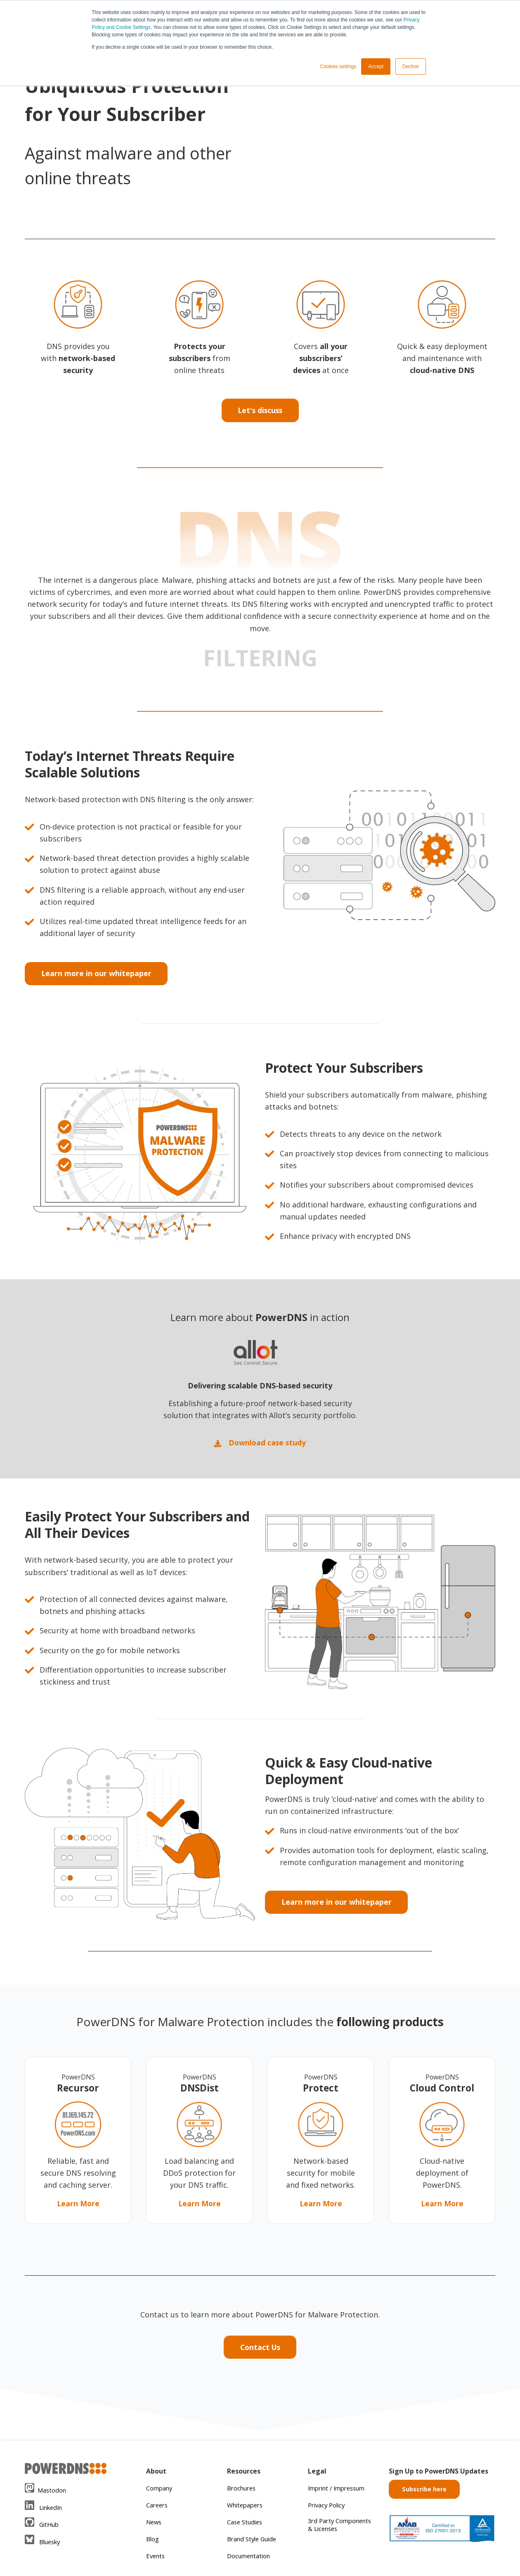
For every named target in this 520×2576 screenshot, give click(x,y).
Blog (153, 2540)
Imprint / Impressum (339, 2490)
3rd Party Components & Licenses (330, 2530)
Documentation (250, 2557)
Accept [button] (375, 66)
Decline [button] (410, 66)
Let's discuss (260, 411)
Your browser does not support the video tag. (380, 124)
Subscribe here (424, 2491)
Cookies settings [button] (338, 66)
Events (156, 2557)
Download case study (260, 1444)
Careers (158, 2507)
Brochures (242, 2490)
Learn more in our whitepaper (97, 974)
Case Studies (246, 2523)
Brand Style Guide (254, 2540)
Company (160, 2490)
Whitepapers (247, 2507)
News (154, 2523)
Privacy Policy (328, 2507)
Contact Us (260, 2349)
